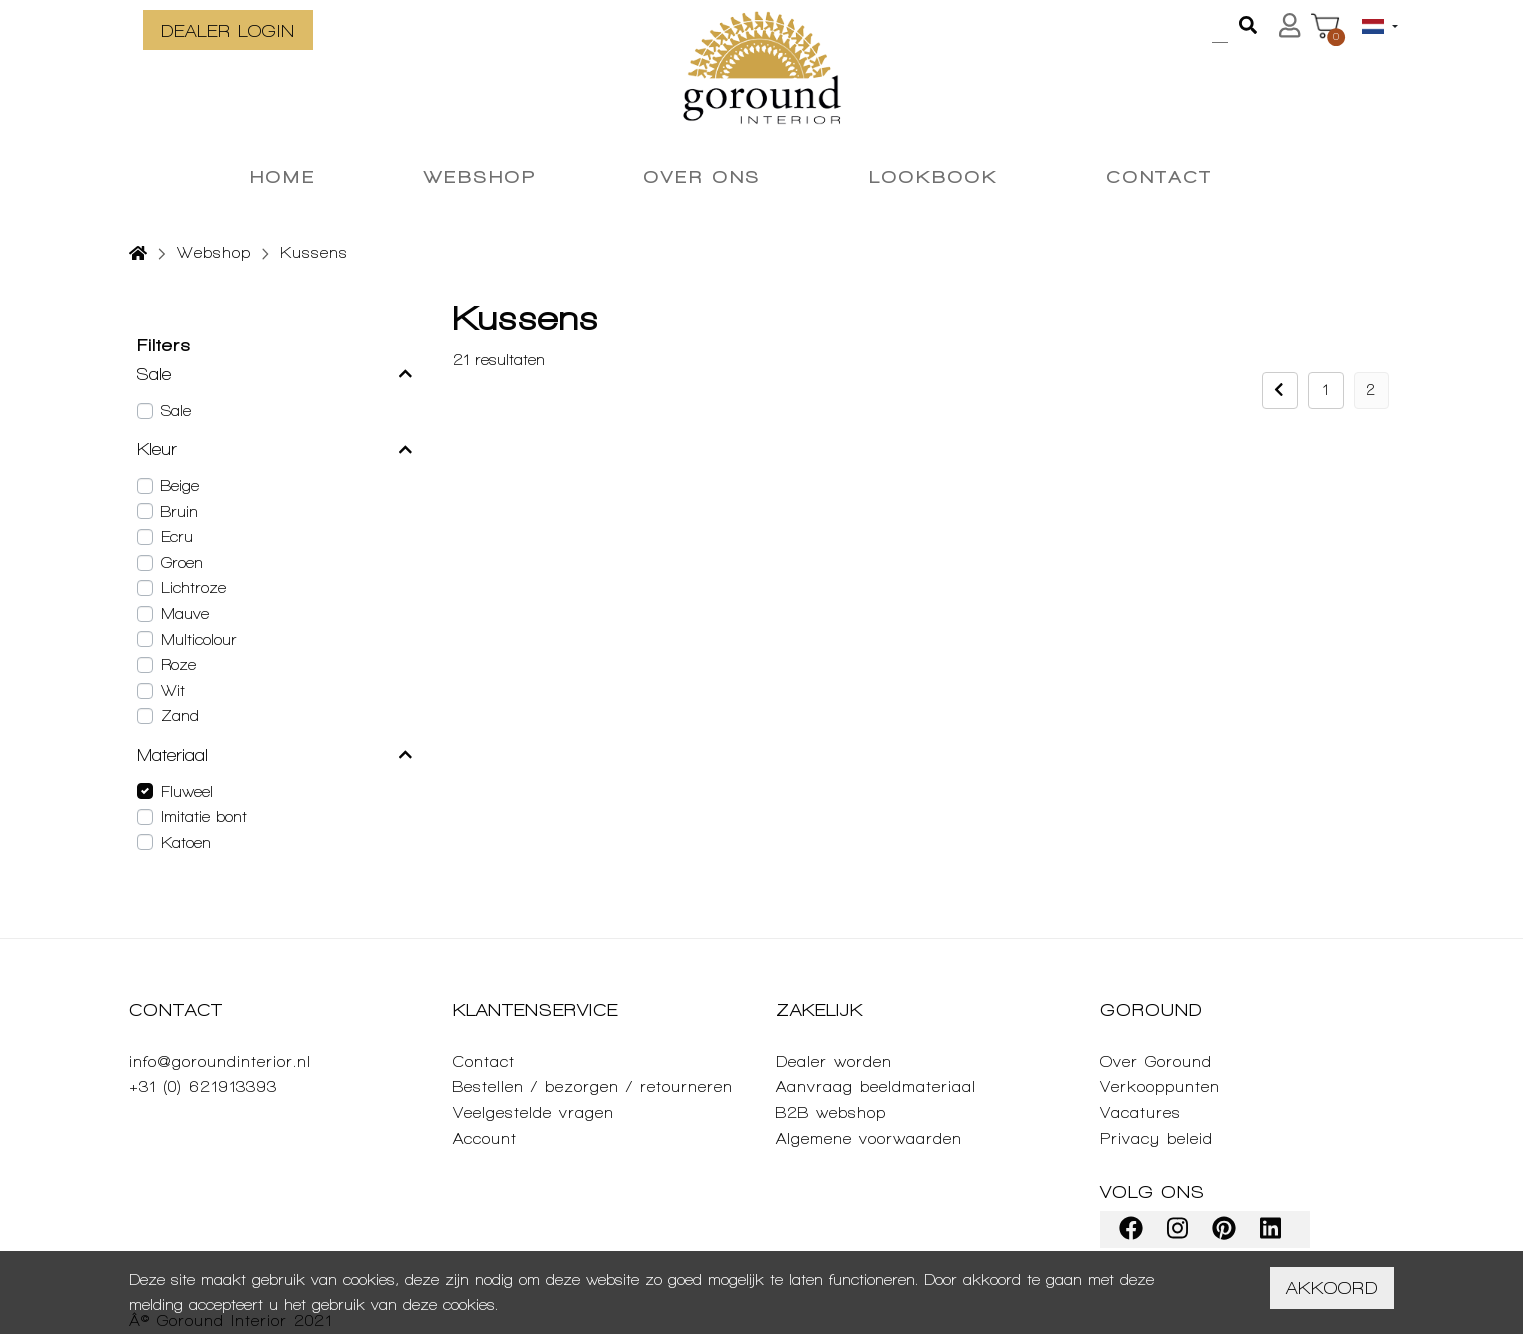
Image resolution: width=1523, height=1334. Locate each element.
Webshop (214, 252)
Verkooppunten (1160, 1086)
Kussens (314, 252)
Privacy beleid (1156, 1138)
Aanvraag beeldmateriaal (876, 1086)
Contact (484, 1061)
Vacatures (1140, 1112)
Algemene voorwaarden (869, 1138)
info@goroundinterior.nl (220, 1061)
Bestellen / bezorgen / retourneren (593, 1086)
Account (485, 1138)
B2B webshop (831, 1112)
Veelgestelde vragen (533, 1112)
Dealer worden (834, 1061)
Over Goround (1156, 1061)
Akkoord (1332, 1287)
